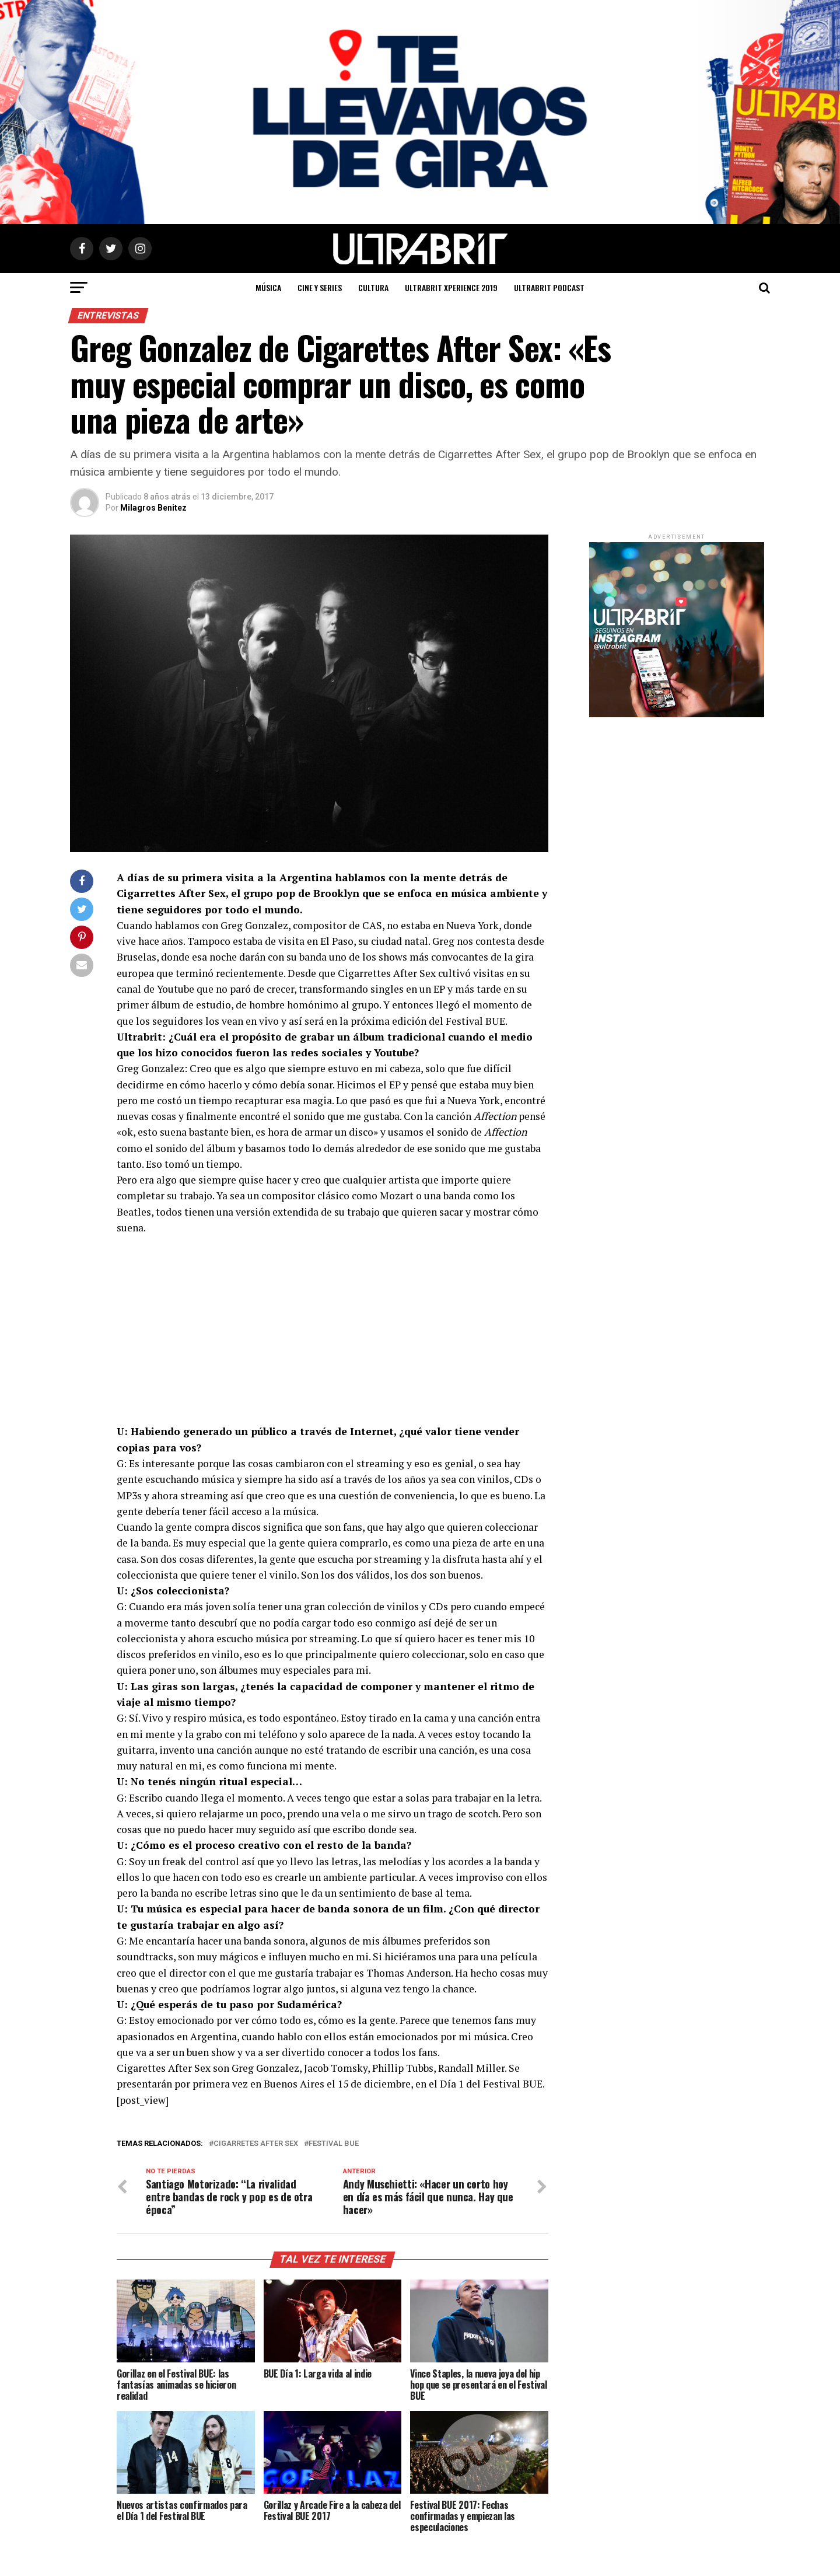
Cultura (373, 287)
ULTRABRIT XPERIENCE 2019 (451, 287)
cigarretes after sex (256, 2144)
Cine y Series (320, 287)
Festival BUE (334, 2144)
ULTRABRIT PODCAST (549, 287)
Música (268, 287)
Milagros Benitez (153, 507)
